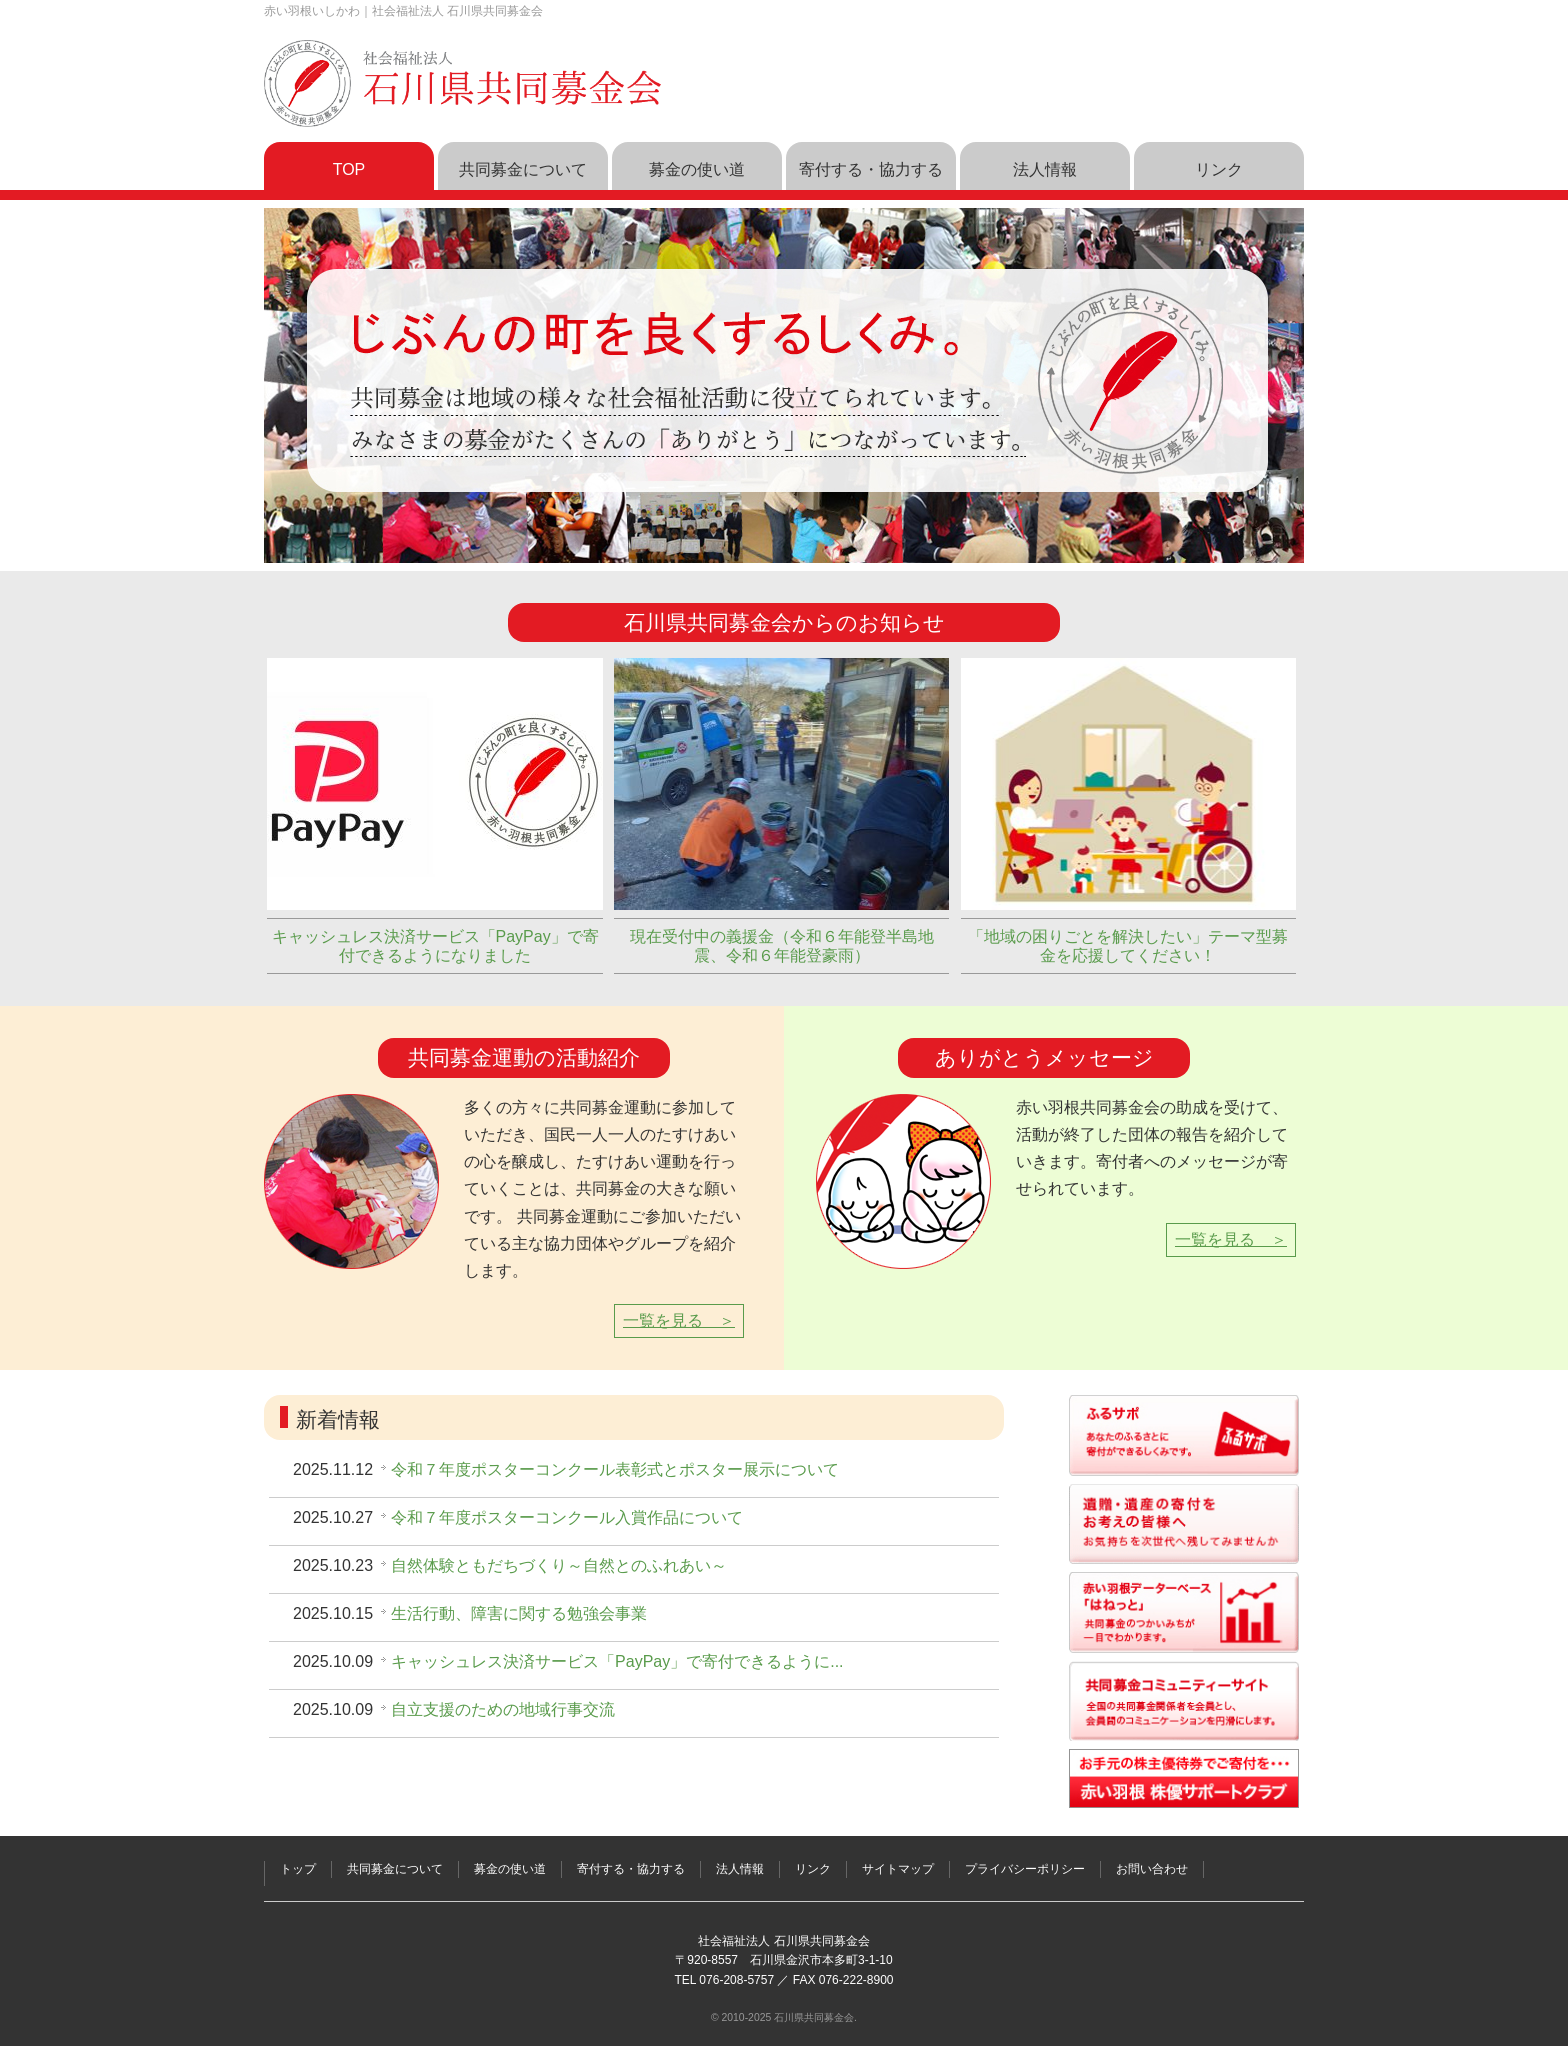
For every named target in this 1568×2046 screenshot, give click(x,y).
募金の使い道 (510, 1869)
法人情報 (740, 1869)
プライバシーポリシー (1025, 1869)
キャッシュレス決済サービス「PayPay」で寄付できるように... (617, 1661)
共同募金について (395, 1869)
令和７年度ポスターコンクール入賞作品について (567, 1517)
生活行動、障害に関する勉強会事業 (519, 1613)
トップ (298, 1869)
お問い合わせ (1152, 1869)
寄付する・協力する (631, 1869)
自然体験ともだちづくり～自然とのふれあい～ (559, 1565)
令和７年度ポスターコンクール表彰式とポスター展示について (615, 1469)
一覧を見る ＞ (679, 1320)
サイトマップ (898, 1869)
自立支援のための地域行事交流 (503, 1709)
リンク (813, 1869)
